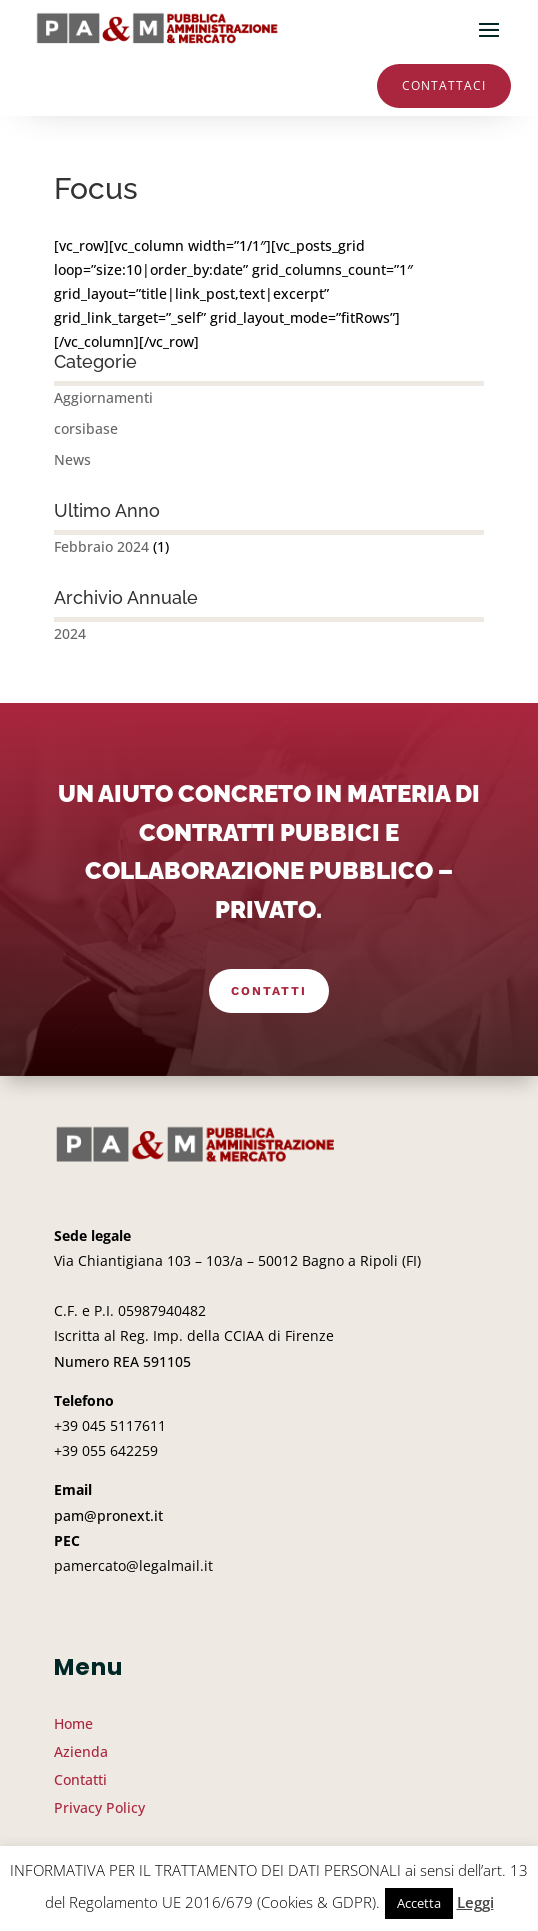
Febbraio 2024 (101, 546)
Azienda (81, 1751)
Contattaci (444, 85)
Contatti (269, 991)
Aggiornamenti (103, 397)
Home (73, 1723)
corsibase (86, 428)
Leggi (475, 1902)
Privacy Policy (99, 1807)
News (72, 459)
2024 (70, 633)
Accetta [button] (419, 1903)
